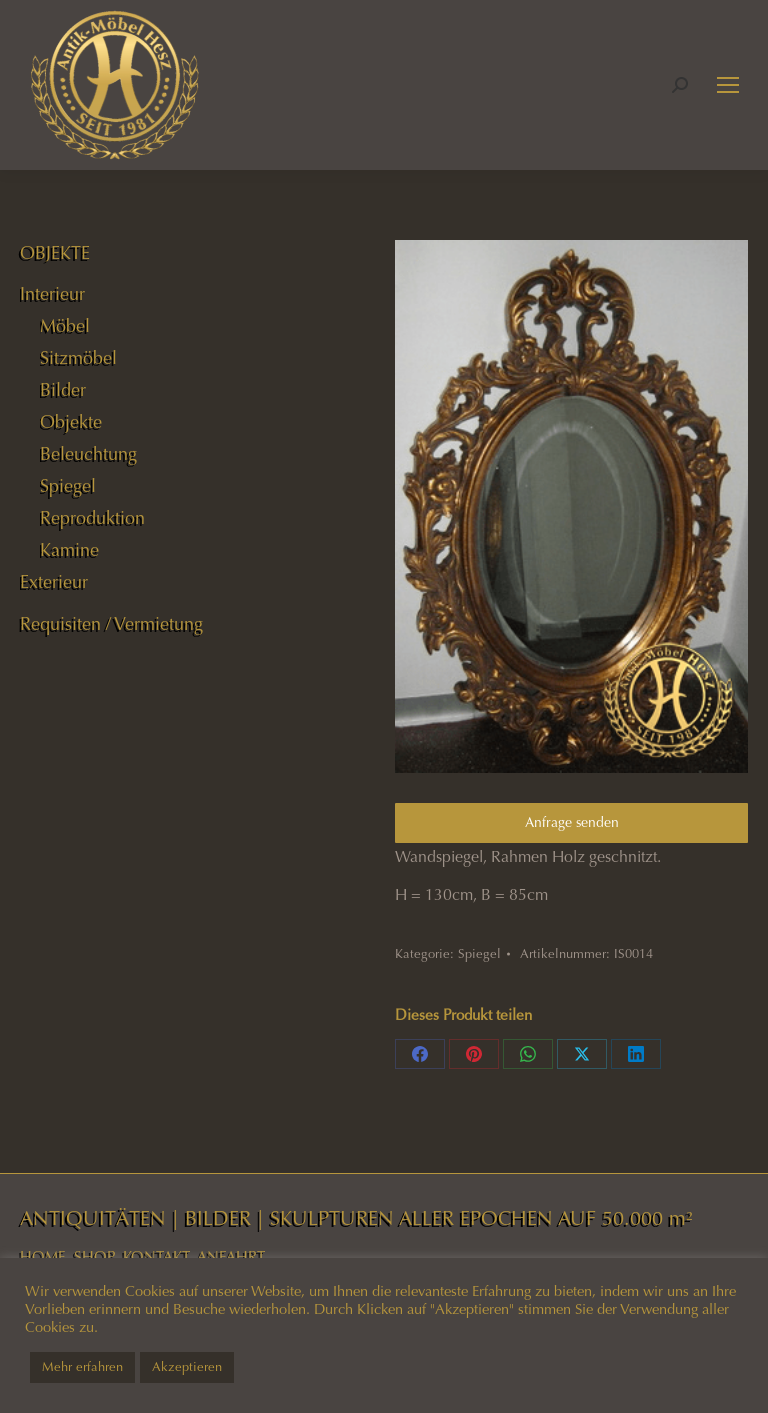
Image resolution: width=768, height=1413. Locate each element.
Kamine (69, 550)
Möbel (65, 326)
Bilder (63, 390)
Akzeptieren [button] (187, 1367)
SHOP (94, 1257)
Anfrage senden (572, 822)
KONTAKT (156, 1257)
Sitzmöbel (78, 358)
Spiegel (479, 954)
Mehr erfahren (82, 1367)
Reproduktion (92, 518)
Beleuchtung (88, 454)
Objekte (71, 422)
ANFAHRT (231, 1257)
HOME (43, 1257)
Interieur (52, 294)
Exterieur (54, 582)
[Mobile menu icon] (728, 85)
